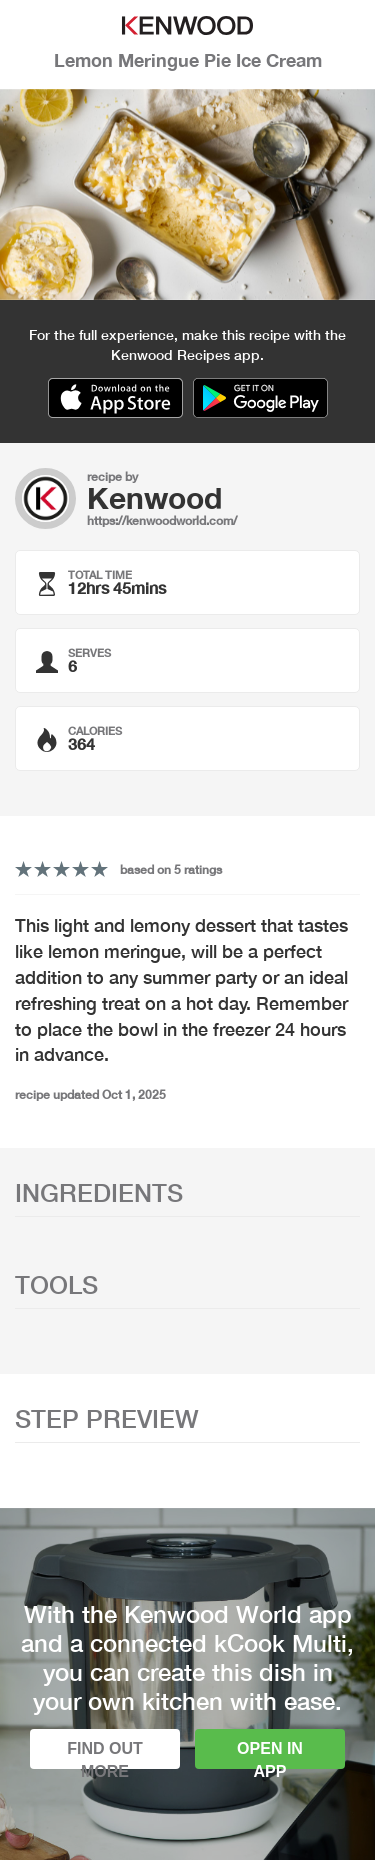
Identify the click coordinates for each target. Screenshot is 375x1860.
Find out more (105, 1754)
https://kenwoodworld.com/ (162, 520)
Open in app (270, 1754)
